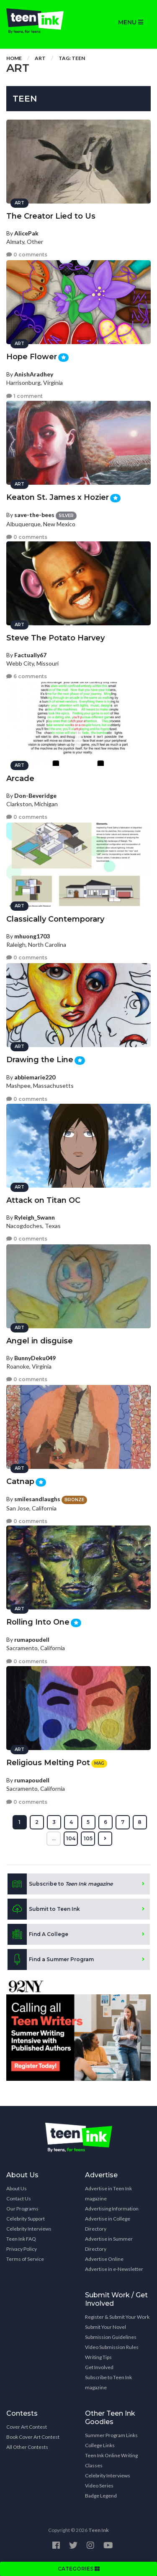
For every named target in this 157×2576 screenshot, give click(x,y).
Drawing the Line (39, 1059)
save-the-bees (34, 514)
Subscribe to (60, 1883)
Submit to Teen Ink (44, 1909)
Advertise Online (104, 2259)
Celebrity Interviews (28, 2229)
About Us (16, 2188)
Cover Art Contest (26, 2427)
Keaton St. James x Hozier (57, 497)
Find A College (38, 1934)
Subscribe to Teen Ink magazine (108, 2382)
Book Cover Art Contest (32, 2437)
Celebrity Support (25, 2218)
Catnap (20, 1481)
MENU (130, 22)
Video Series (99, 2485)
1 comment (24, 396)
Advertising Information (112, 2208)
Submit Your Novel (105, 2327)
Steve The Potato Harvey (55, 638)
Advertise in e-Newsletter (114, 2269)
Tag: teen (72, 58)
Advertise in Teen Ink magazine (108, 2193)
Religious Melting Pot (48, 1762)
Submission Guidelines (110, 2337)
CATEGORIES (79, 2569)
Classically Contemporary (55, 919)
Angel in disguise (39, 1340)
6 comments (26, 676)
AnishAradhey (33, 374)
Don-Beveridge (35, 795)
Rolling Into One (37, 1622)
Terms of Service (25, 2259)
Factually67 (30, 654)
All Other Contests (27, 2447)
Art (40, 58)
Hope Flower (31, 356)
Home (14, 58)
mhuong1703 (32, 936)
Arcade (20, 778)
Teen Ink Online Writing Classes (111, 2460)
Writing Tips (98, 2357)
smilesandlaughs (37, 1498)
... (54, 1838)
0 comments (26, 254)
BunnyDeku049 (35, 1357)
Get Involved (99, 2367)
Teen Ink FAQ (21, 2239)
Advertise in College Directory (107, 2223)
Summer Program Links (111, 2435)
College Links (100, 2445)
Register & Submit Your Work (117, 2317)
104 (70, 1838)
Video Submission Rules (112, 2347)
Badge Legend (101, 2495)
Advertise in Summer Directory (109, 2244)
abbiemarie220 (34, 1077)
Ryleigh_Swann (34, 1217)
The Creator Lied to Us (50, 216)
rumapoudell (31, 1639)
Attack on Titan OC (43, 1200)
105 (88, 1838)
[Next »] (105, 1838)
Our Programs (22, 2208)
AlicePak (26, 233)
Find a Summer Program (51, 1959)
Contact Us (18, 2198)
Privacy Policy (21, 2249)
